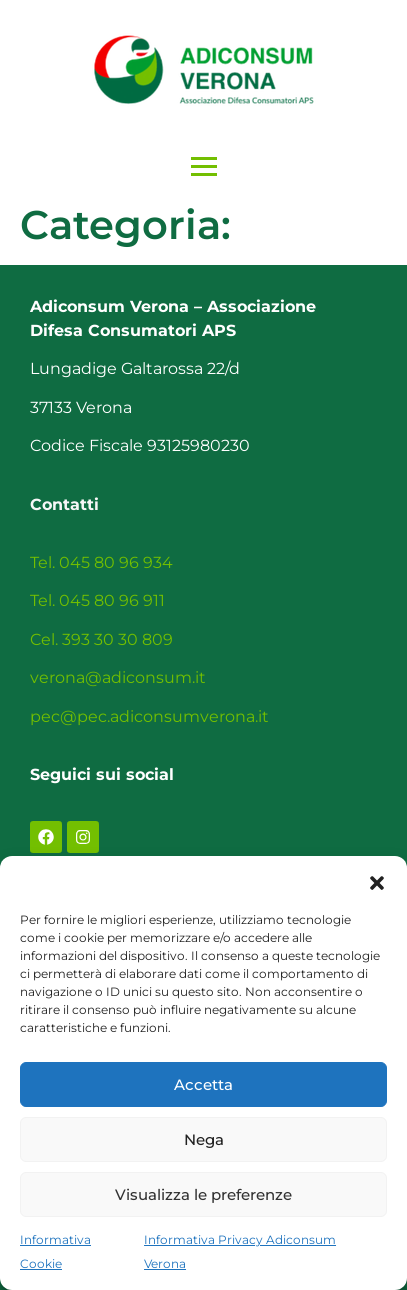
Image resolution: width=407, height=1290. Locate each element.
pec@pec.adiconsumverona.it (149, 716)
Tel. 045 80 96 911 (97, 600)
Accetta (203, 1084)
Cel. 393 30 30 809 (101, 639)
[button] (377, 881)
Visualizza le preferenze (203, 1194)
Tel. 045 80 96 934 (101, 562)
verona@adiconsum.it (118, 677)
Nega (204, 1139)
